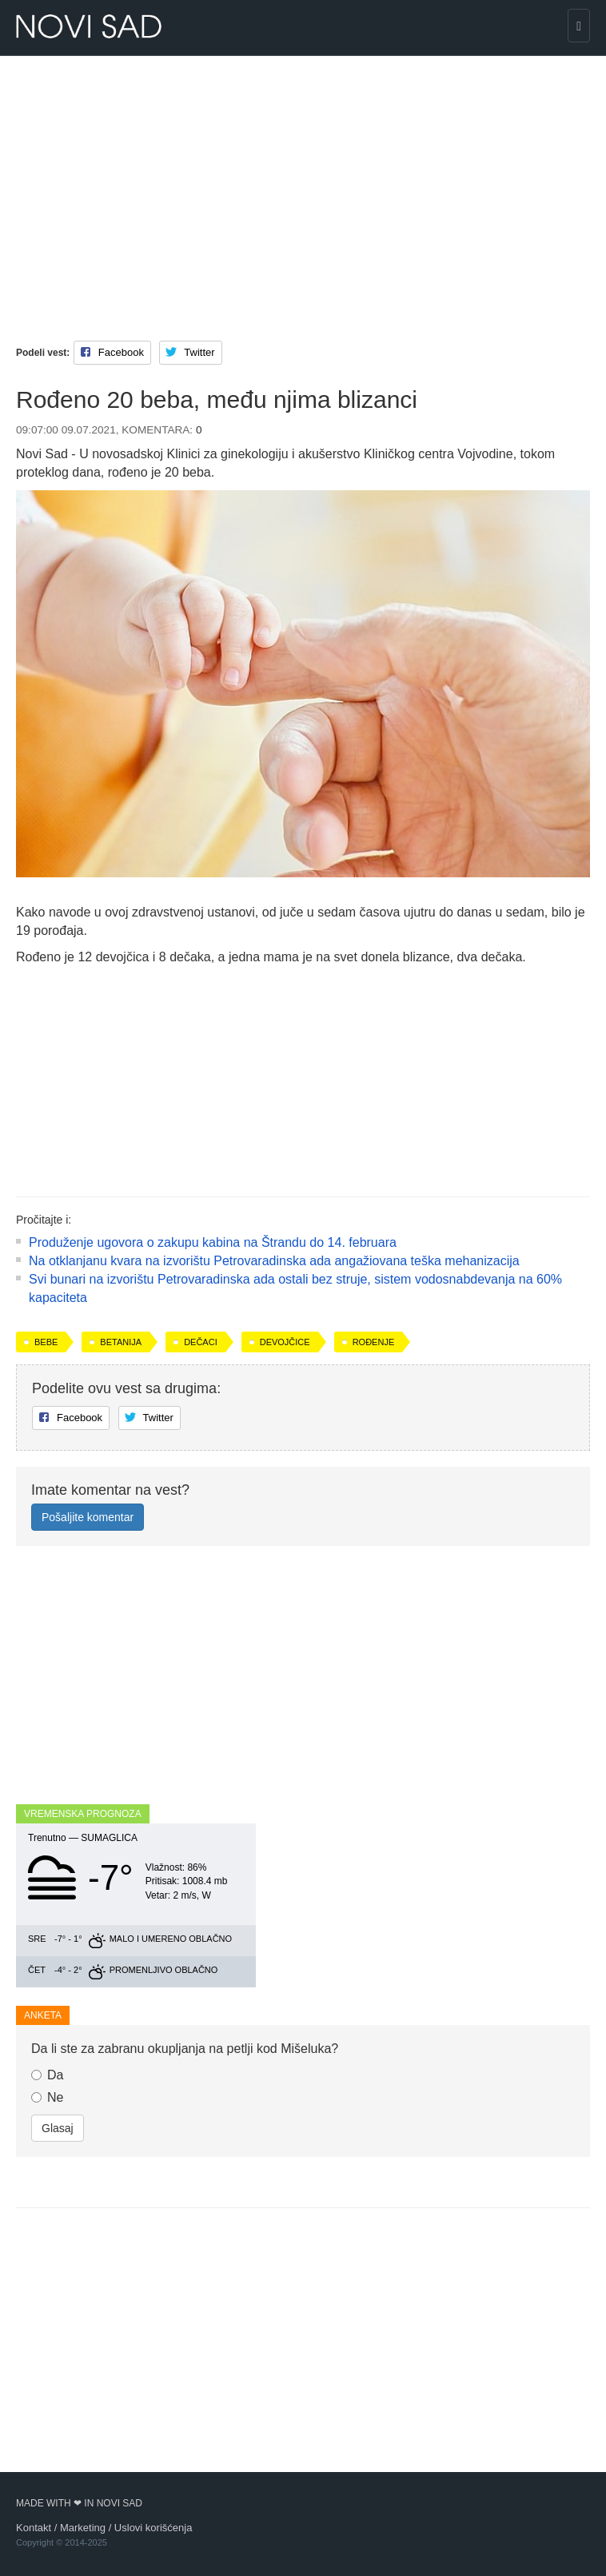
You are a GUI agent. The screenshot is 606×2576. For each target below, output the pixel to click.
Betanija (121, 1342)
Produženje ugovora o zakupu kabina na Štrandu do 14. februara (213, 1242)
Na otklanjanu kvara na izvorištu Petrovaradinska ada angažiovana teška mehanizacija (274, 1261)
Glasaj (58, 2128)
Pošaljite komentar (88, 1517)
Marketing (83, 2528)
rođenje (374, 1342)
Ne (47, 2097)
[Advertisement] (303, 184)
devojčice (285, 1342)
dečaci (200, 1342)
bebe (46, 1342)
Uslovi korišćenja (153, 2528)
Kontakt (33, 2528)
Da (47, 2075)
